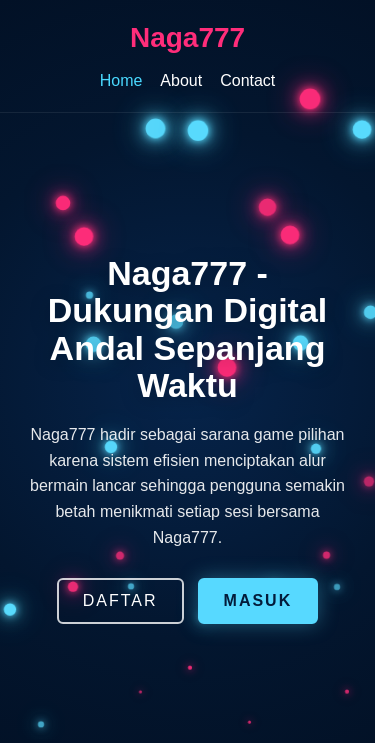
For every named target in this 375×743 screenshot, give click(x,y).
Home (121, 80)
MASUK (258, 600)
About (181, 80)
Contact (247, 80)
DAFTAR (120, 600)
